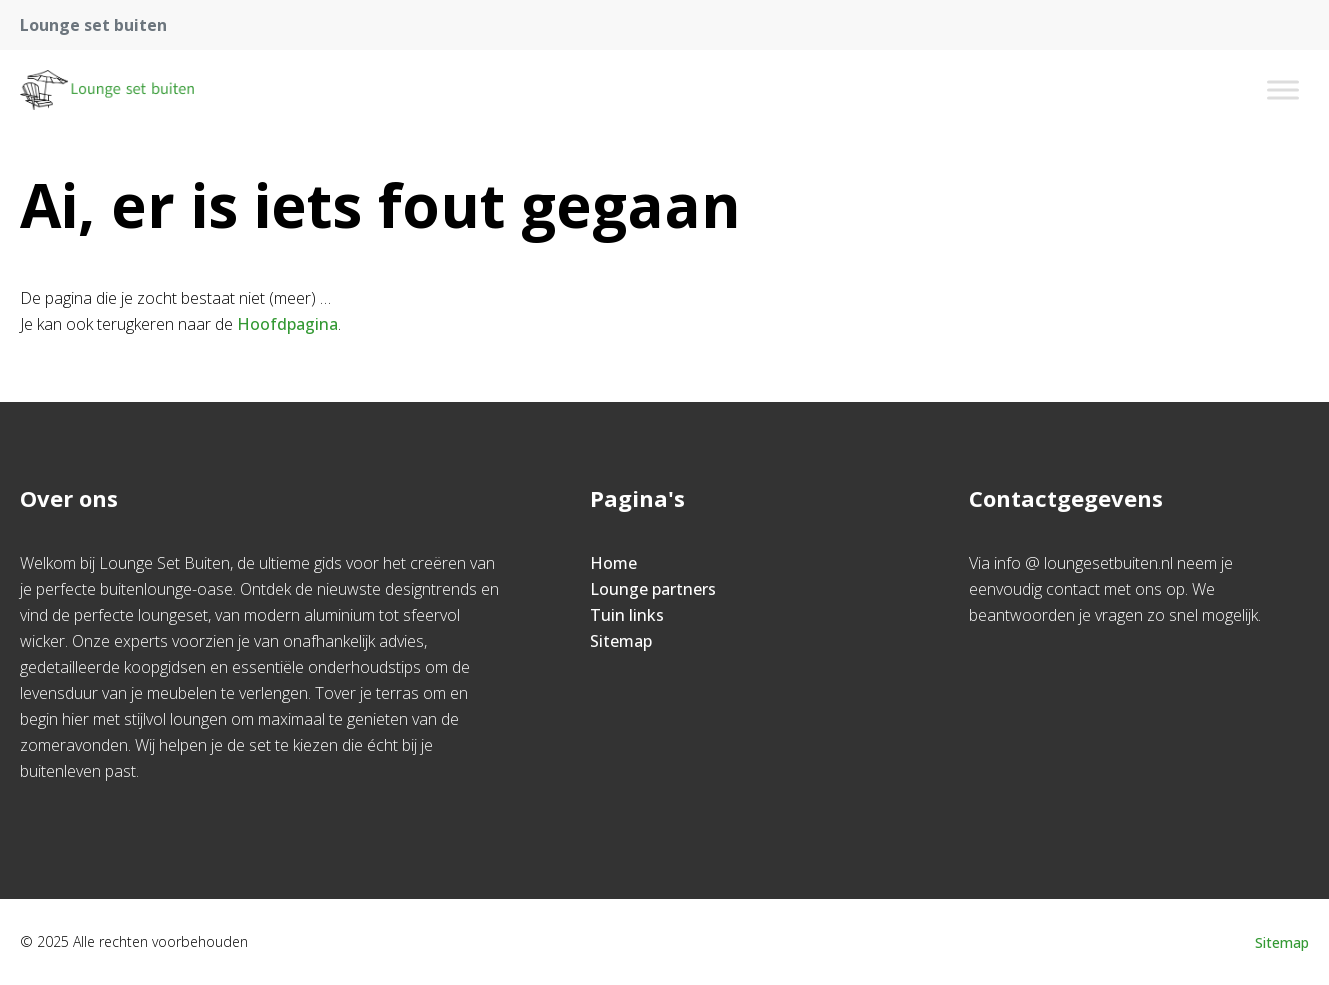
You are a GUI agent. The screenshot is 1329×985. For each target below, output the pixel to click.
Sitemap (621, 641)
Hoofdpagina (287, 324)
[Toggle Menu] (1283, 89)
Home (613, 563)
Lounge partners (653, 589)
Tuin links (627, 615)
